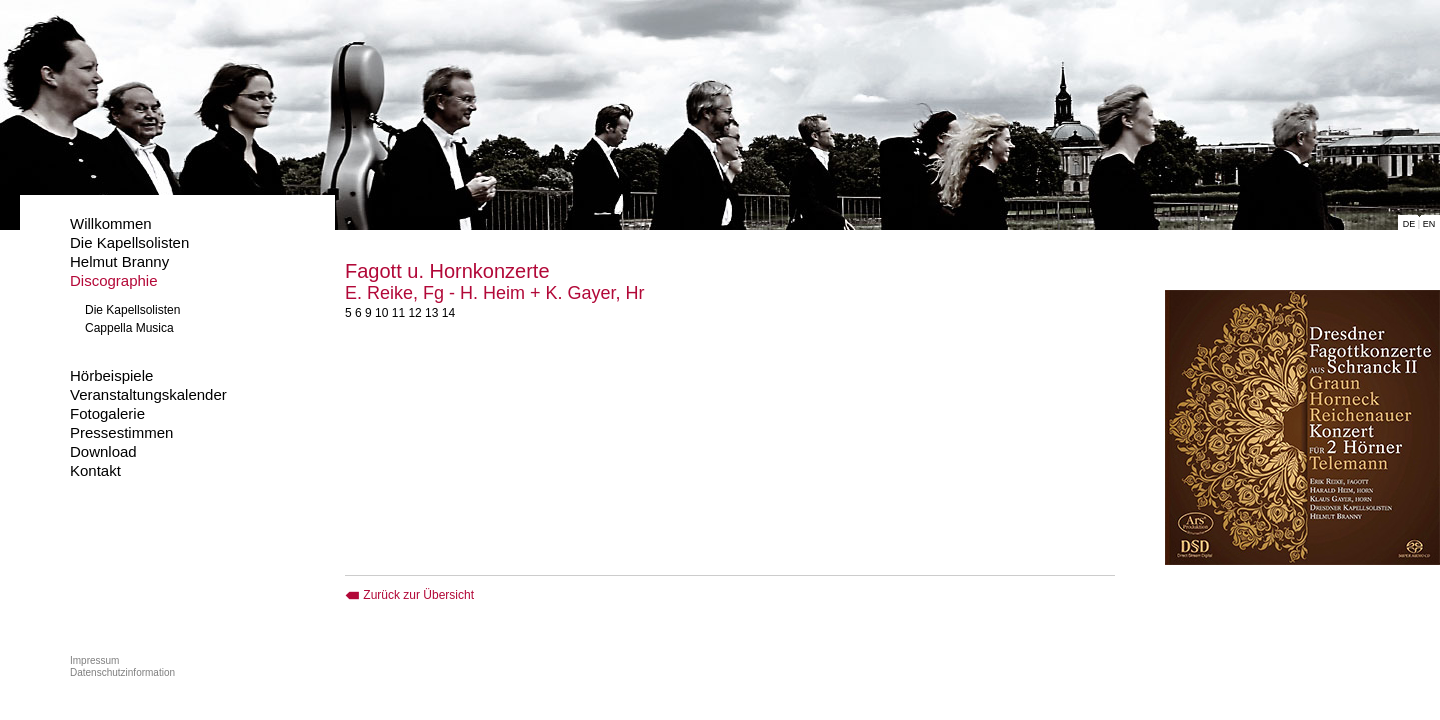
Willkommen (111, 223)
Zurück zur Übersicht (409, 595)
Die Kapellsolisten (129, 242)
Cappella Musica (129, 328)
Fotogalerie (107, 413)
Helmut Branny (119, 261)
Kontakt (95, 470)
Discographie (114, 280)
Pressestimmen (121, 432)
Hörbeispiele (111, 375)
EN (1429, 224)
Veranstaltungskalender (148, 394)
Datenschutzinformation (122, 672)
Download (103, 451)
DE (1409, 224)
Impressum (94, 660)
